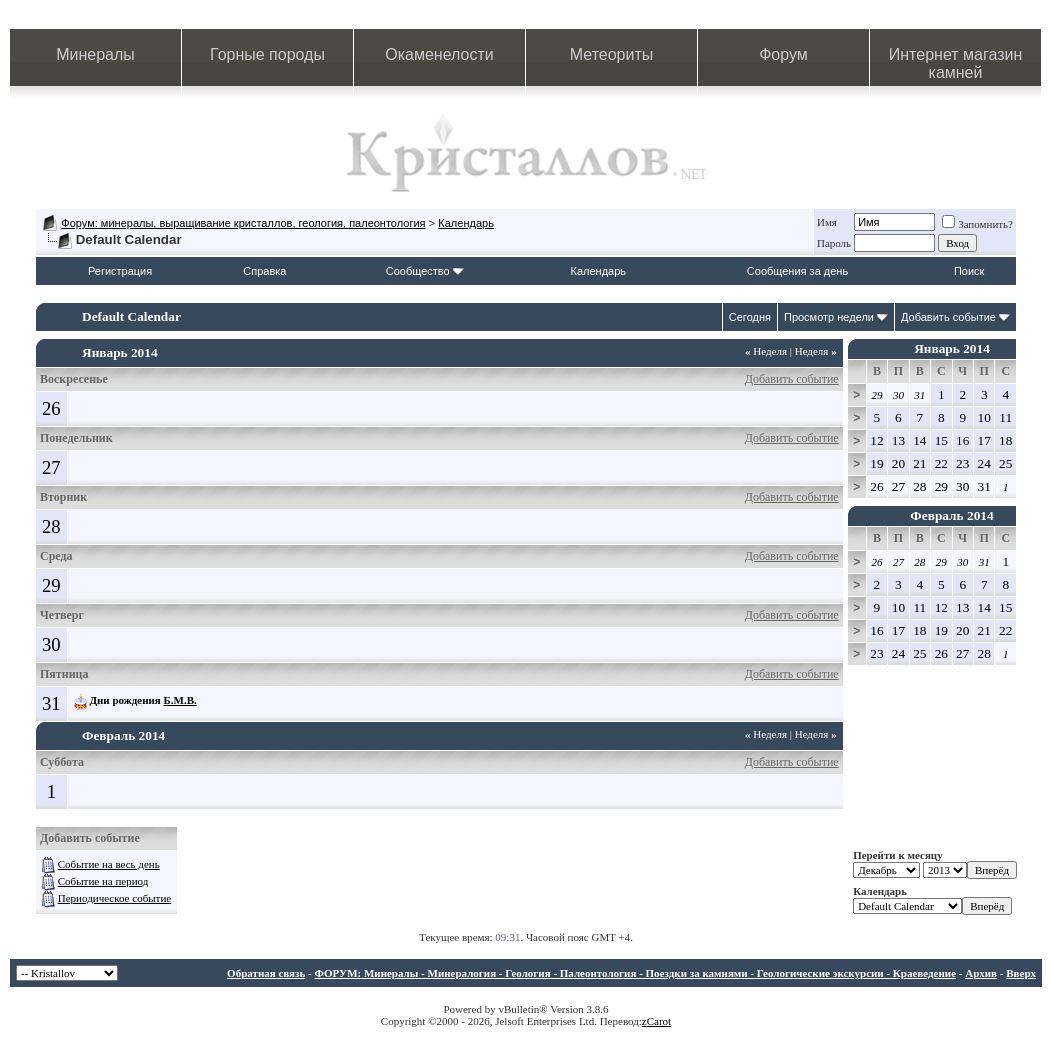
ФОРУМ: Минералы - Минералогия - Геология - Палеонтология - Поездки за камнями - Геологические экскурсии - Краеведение (635, 973)
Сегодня (750, 317)
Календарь (466, 223)
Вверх (1021, 973)
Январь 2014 (952, 348)
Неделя (766, 351)
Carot (659, 1021)
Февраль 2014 (951, 515)
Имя (827, 222)
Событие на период (103, 881)
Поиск (969, 271)
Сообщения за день (797, 271)
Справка (264, 271)
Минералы (95, 54)
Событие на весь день (109, 864)
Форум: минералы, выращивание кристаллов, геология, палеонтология (243, 223)
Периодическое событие (114, 898)
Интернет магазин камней (955, 63)
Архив (981, 973)
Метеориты (611, 54)
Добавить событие (948, 317)
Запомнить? (977, 224)
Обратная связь (266, 973)
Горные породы (267, 54)
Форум (783, 54)
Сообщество (425, 271)
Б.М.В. (180, 700)
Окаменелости (439, 54)
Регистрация (120, 271)
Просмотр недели (829, 317)
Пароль (834, 243)
